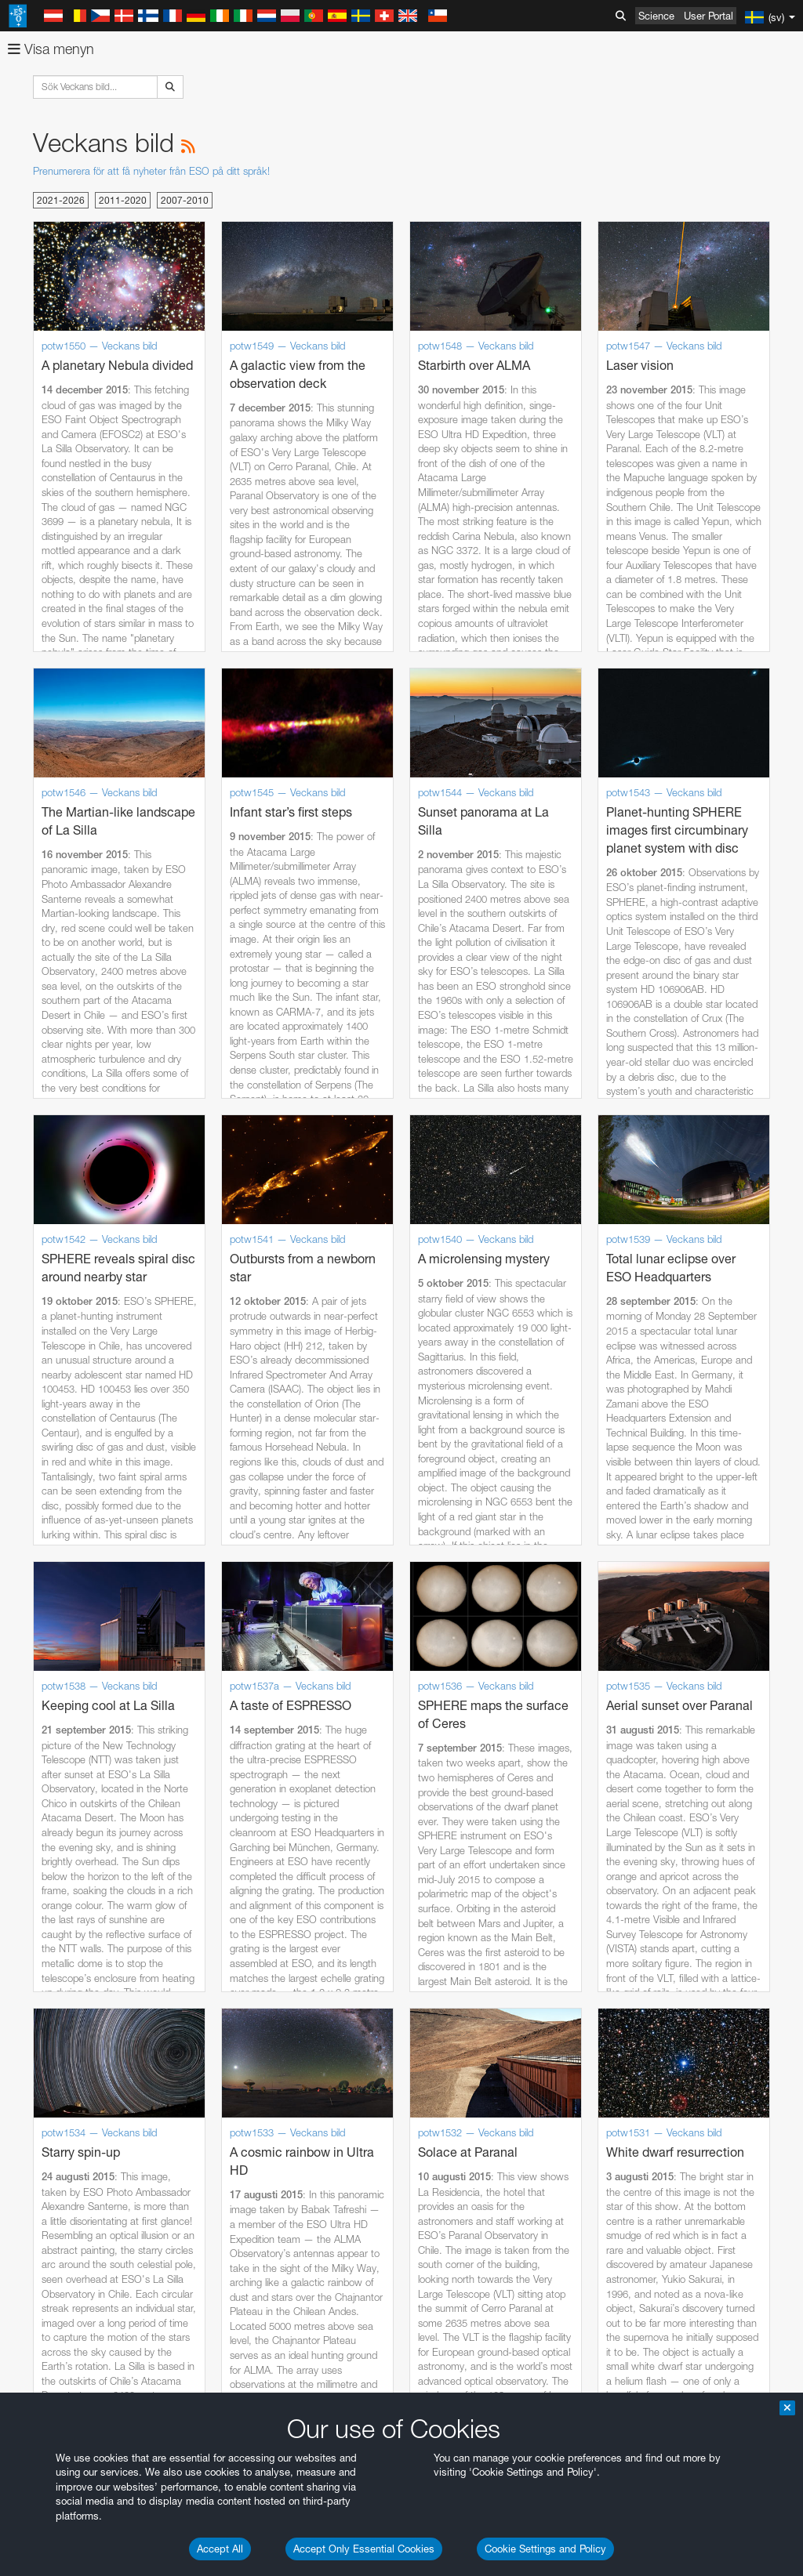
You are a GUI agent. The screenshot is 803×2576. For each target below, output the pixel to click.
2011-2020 (123, 200)
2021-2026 (61, 200)
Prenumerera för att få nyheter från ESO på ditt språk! (151, 171)
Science (656, 15)
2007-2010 (185, 200)
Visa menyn (51, 49)
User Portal (708, 15)
